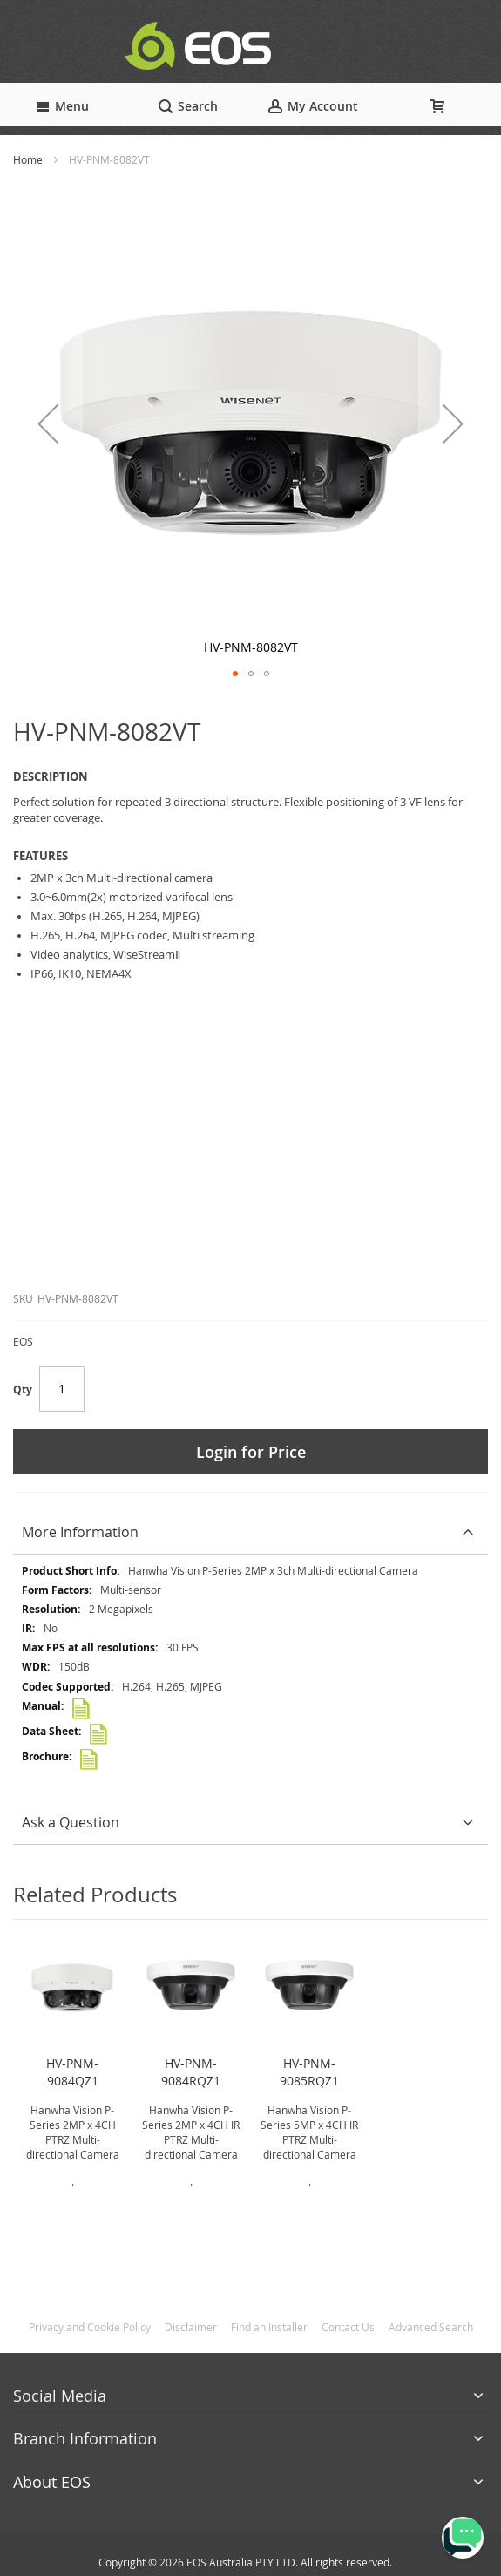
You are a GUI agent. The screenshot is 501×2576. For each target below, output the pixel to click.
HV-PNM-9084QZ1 (72, 2072)
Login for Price (251, 1451)
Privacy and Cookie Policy (90, 2327)
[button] (48, 423)
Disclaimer (191, 2327)
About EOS (52, 2481)
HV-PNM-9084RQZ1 (190, 2072)
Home (28, 159)
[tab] (250, 1532)
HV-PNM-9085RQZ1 (309, 2072)
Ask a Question (70, 1822)
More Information (80, 1532)
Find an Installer (269, 2327)
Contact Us (348, 2327)
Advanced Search (431, 2327)
